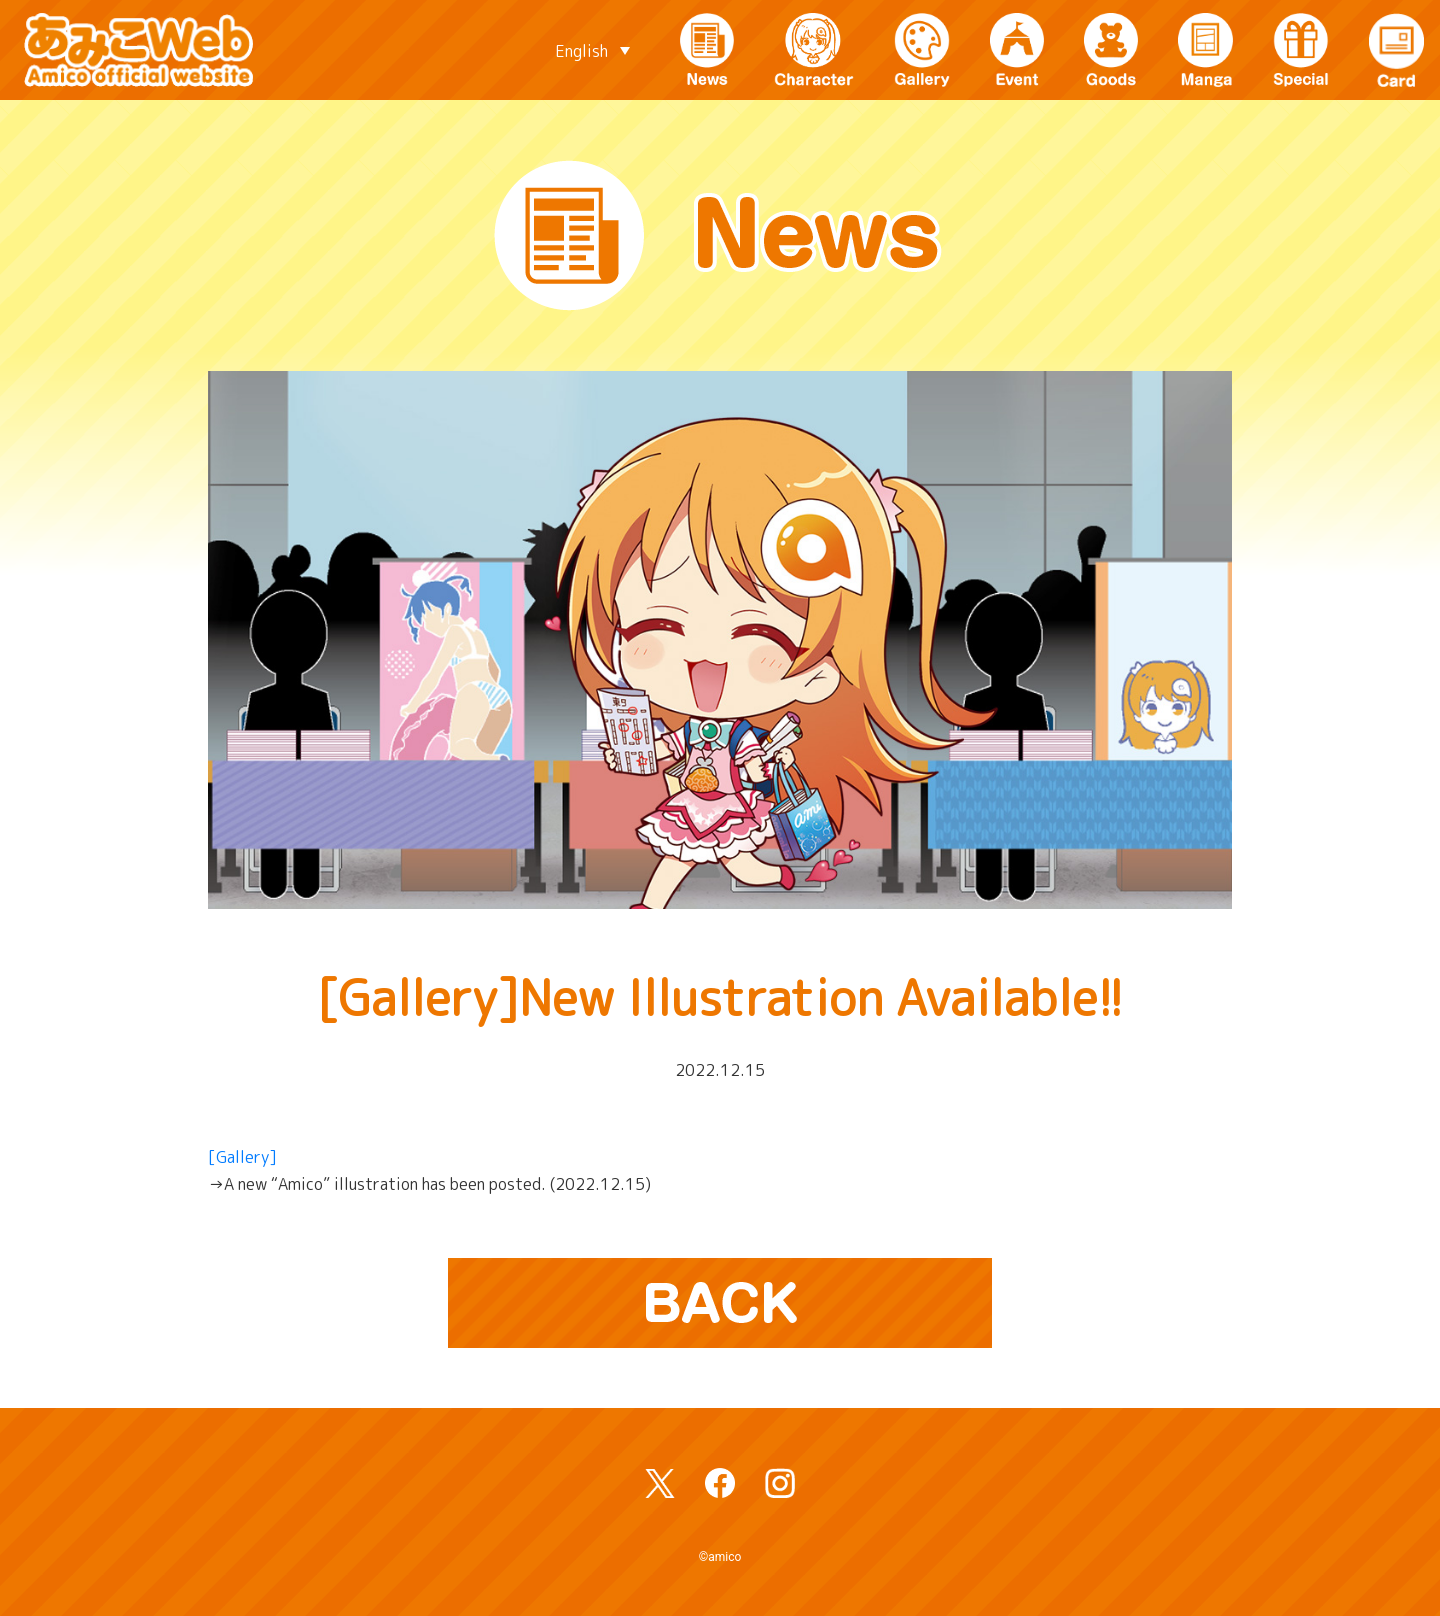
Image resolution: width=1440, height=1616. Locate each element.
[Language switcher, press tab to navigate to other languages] (592, 50)
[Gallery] (242, 1157)
